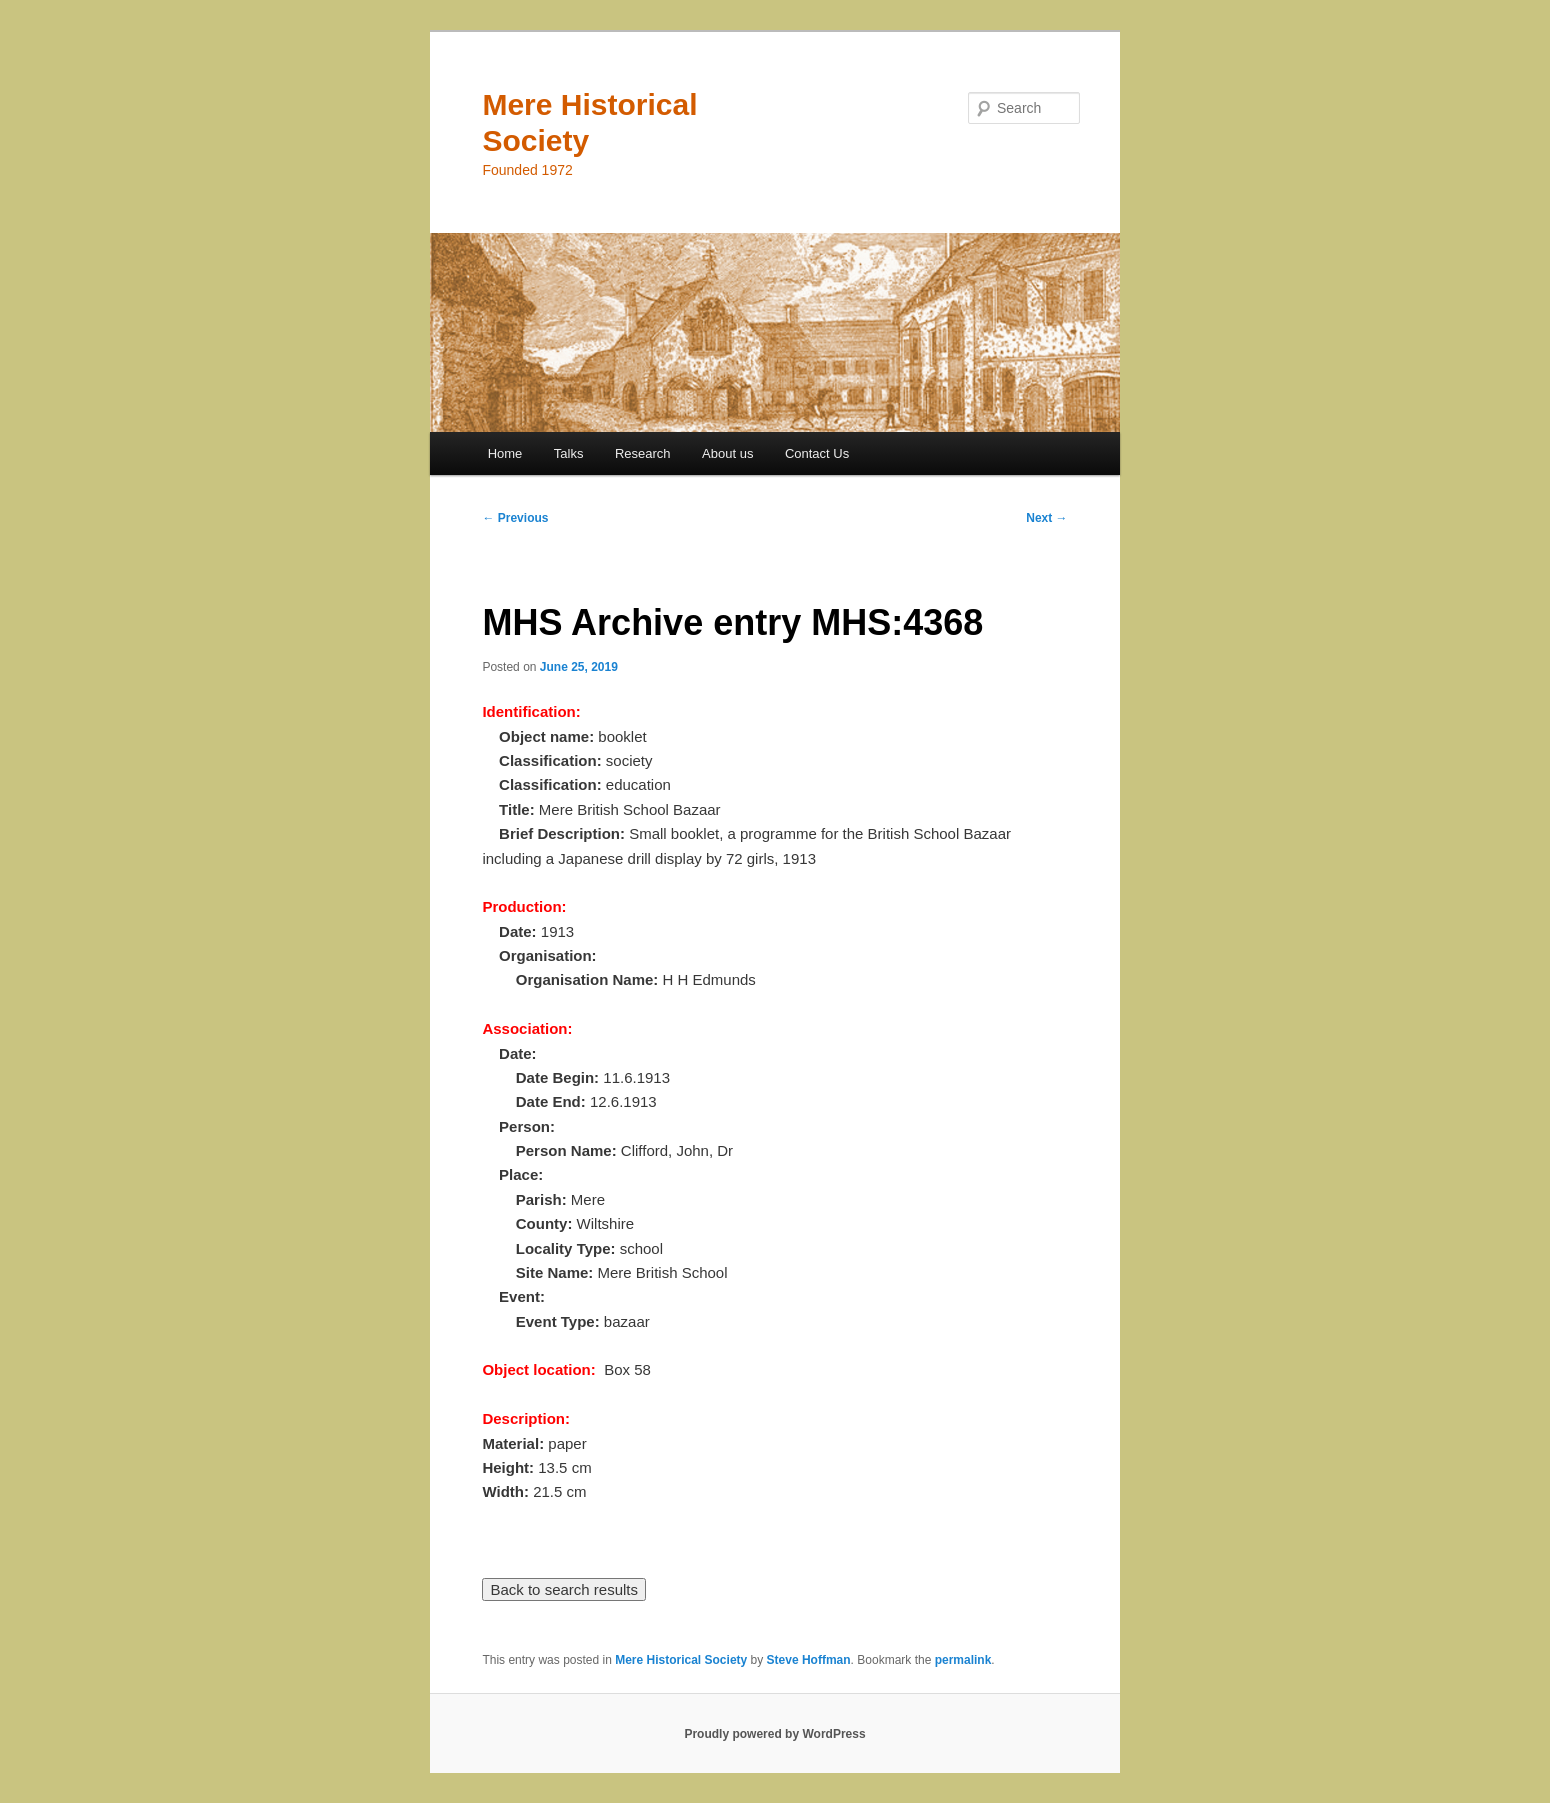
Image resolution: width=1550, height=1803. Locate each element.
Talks (569, 453)
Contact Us (817, 453)
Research (643, 453)
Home (505, 453)
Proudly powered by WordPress (774, 1734)
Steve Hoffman (809, 1660)
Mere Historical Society (681, 1660)
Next (1046, 518)
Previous (515, 518)
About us (727, 453)
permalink (963, 1660)
